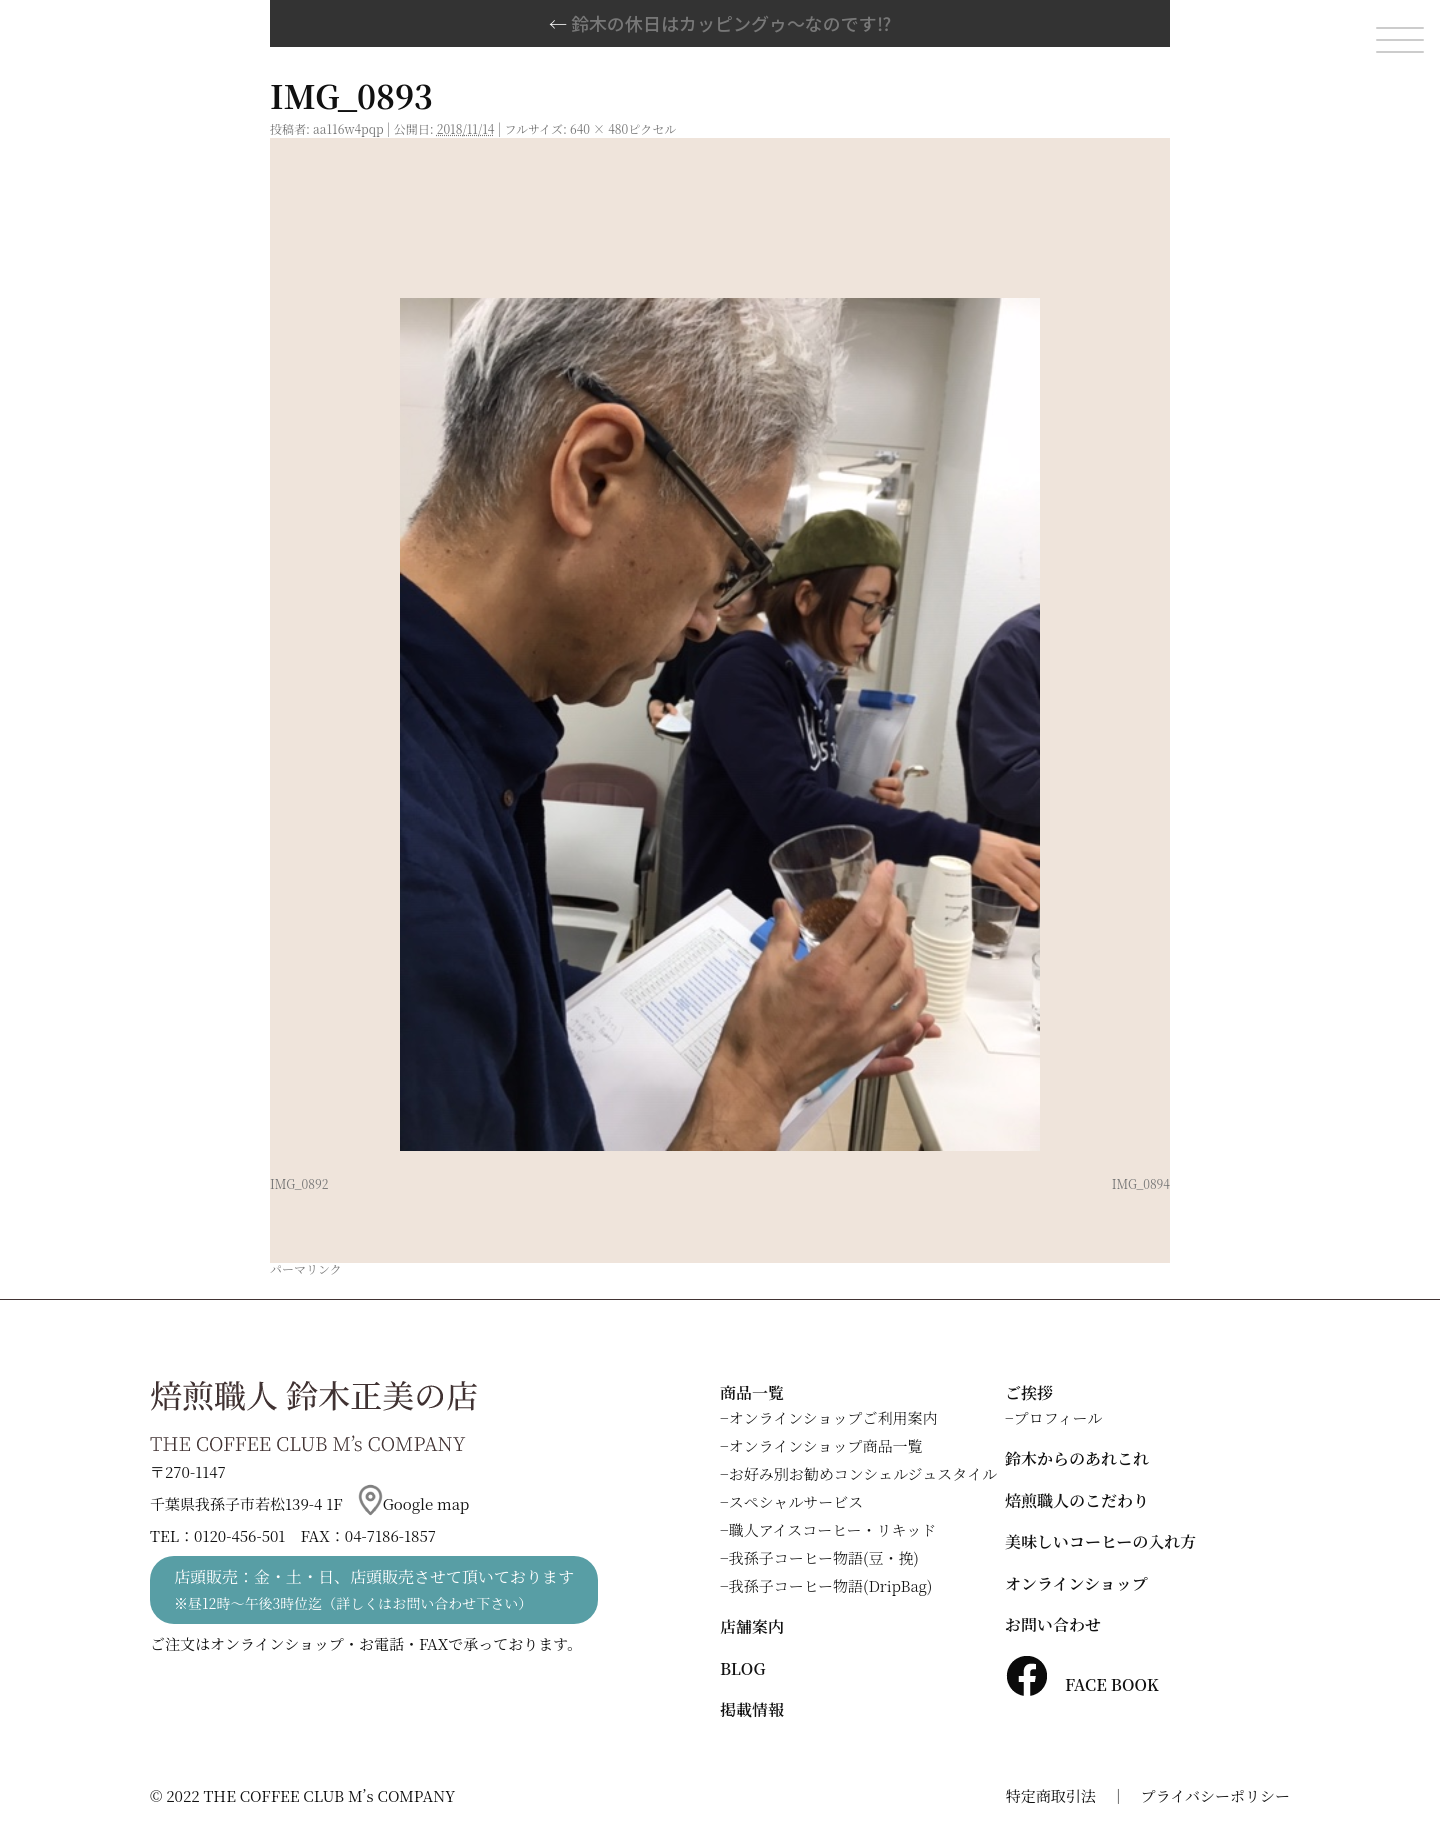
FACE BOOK (1082, 1684)
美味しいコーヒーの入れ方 (1100, 1541)
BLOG (742, 1668)
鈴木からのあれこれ (1077, 1458)
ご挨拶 (1029, 1392)
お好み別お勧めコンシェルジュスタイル (863, 1473)
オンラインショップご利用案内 (833, 1417)
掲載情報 (752, 1709)
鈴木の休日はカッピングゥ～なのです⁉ (720, 23)
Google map (414, 1503)
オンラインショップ (1076, 1583)
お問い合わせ (1053, 1624)
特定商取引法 (1051, 1795)
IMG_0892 (299, 1183)
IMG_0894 (1141, 1183)
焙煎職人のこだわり (1077, 1500)
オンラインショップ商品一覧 (826, 1445)
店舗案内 (752, 1626)
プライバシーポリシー (1215, 1795)
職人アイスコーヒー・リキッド (833, 1529)
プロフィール (1058, 1417)
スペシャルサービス (796, 1501)
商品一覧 (752, 1392)
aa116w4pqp (348, 128)
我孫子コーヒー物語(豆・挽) (824, 1557)
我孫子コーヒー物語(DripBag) (831, 1585)
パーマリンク (306, 1268)
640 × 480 (599, 128)
